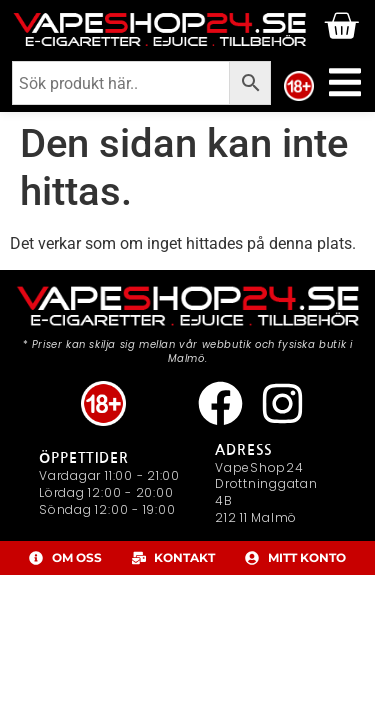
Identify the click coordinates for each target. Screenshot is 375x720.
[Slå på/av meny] (345, 82)
